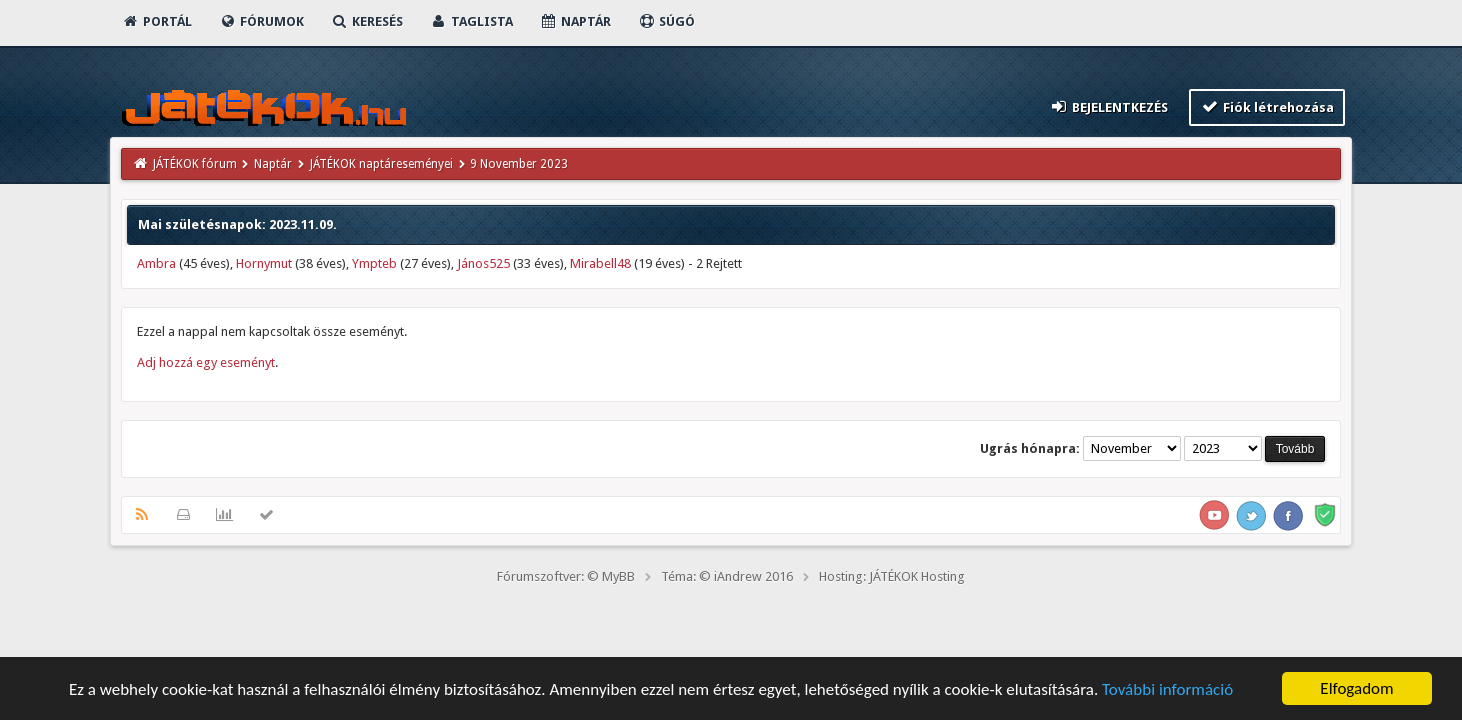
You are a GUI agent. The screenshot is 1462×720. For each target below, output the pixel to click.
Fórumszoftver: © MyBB (566, 576)
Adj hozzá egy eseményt (206, 362)
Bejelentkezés (1108, 106)
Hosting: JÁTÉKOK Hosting (892, 576)
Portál (157, 21)
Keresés (367, 21)
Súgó (666, 21)
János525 (483, 263)
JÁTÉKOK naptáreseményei (381, 164)
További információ (1167, 689)
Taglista (471, 21)
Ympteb (374, 263)
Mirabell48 (600, 263)
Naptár (575, 21)
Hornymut (264, 263)
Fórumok (261, 21)
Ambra (156, 263)
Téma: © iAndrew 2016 (727, 576)
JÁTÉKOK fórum (195, 164)
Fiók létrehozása (1267, 106)
